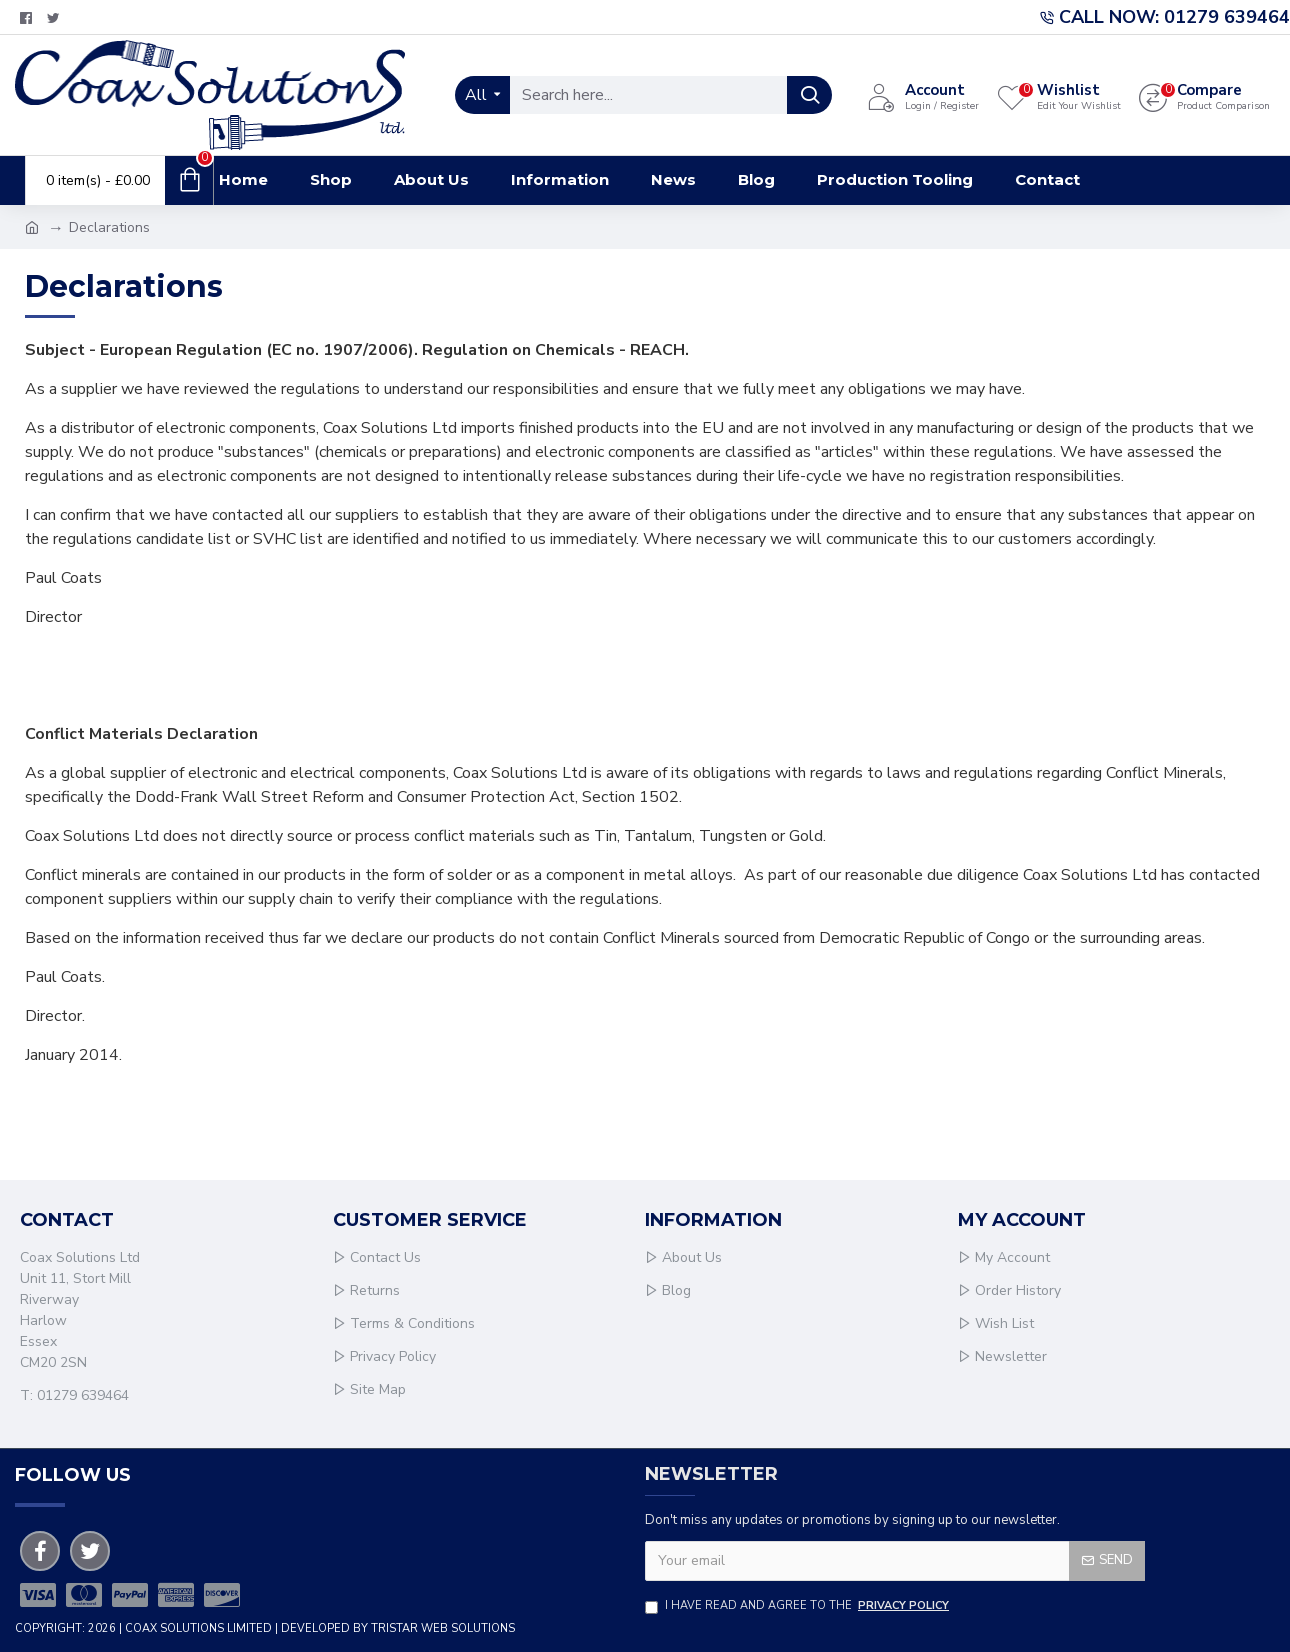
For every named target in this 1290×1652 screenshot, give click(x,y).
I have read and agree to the (798, 1606)
